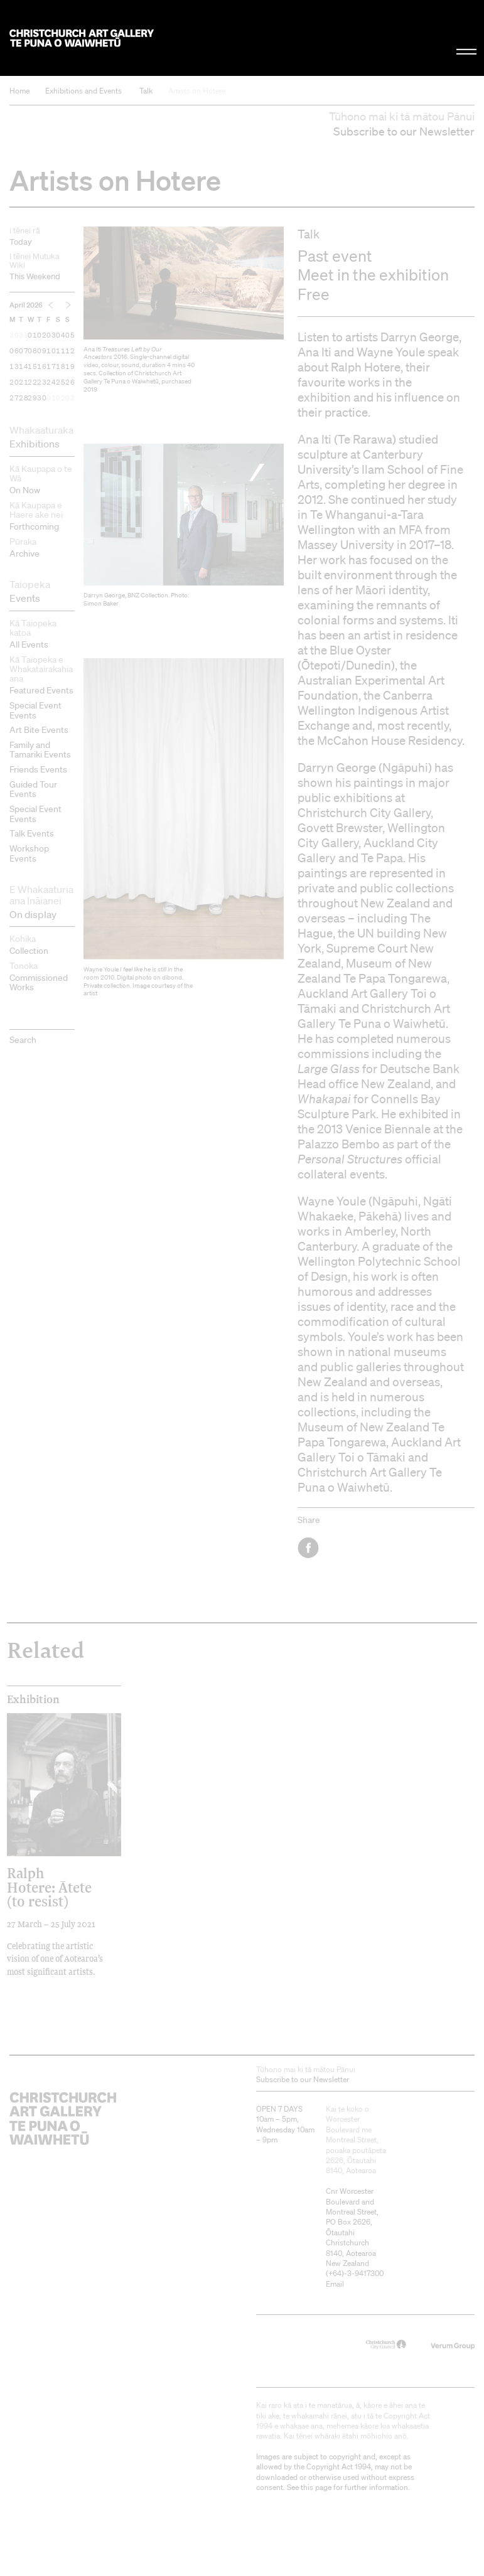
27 (14, 398)
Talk (146, 90)
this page (316, 2487)
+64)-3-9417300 (356, 2273)
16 (41, 366)
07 (23, 351)
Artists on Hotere (196, 90)
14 (23, 366)
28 (23, 398)
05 (70, 335)
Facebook (309, 1547)
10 (51, 351)
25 (60, 382)
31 (23, 335)
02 (41, 335)
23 (41, 382)
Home (19, 90)
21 (23, 382)
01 (32, 335)
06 (14, 351)
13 (14, 366)
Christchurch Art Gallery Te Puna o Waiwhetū (81, 38)
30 (14, 335)
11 (60, 351)
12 (70, 351)
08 (32, 351)
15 (32, 366)
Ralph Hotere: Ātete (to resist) (49, 1887)
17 (51, 366)
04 (60, 335)
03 (51, 335)
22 (32, 382)
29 (32, 398)
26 (70, 382)
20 (14, 382)
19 (70, 366)
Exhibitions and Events (83, 90)
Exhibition (33, 1699)
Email (335, 2284)
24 (51, 382)
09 (41, 351)
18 (60, 366)
